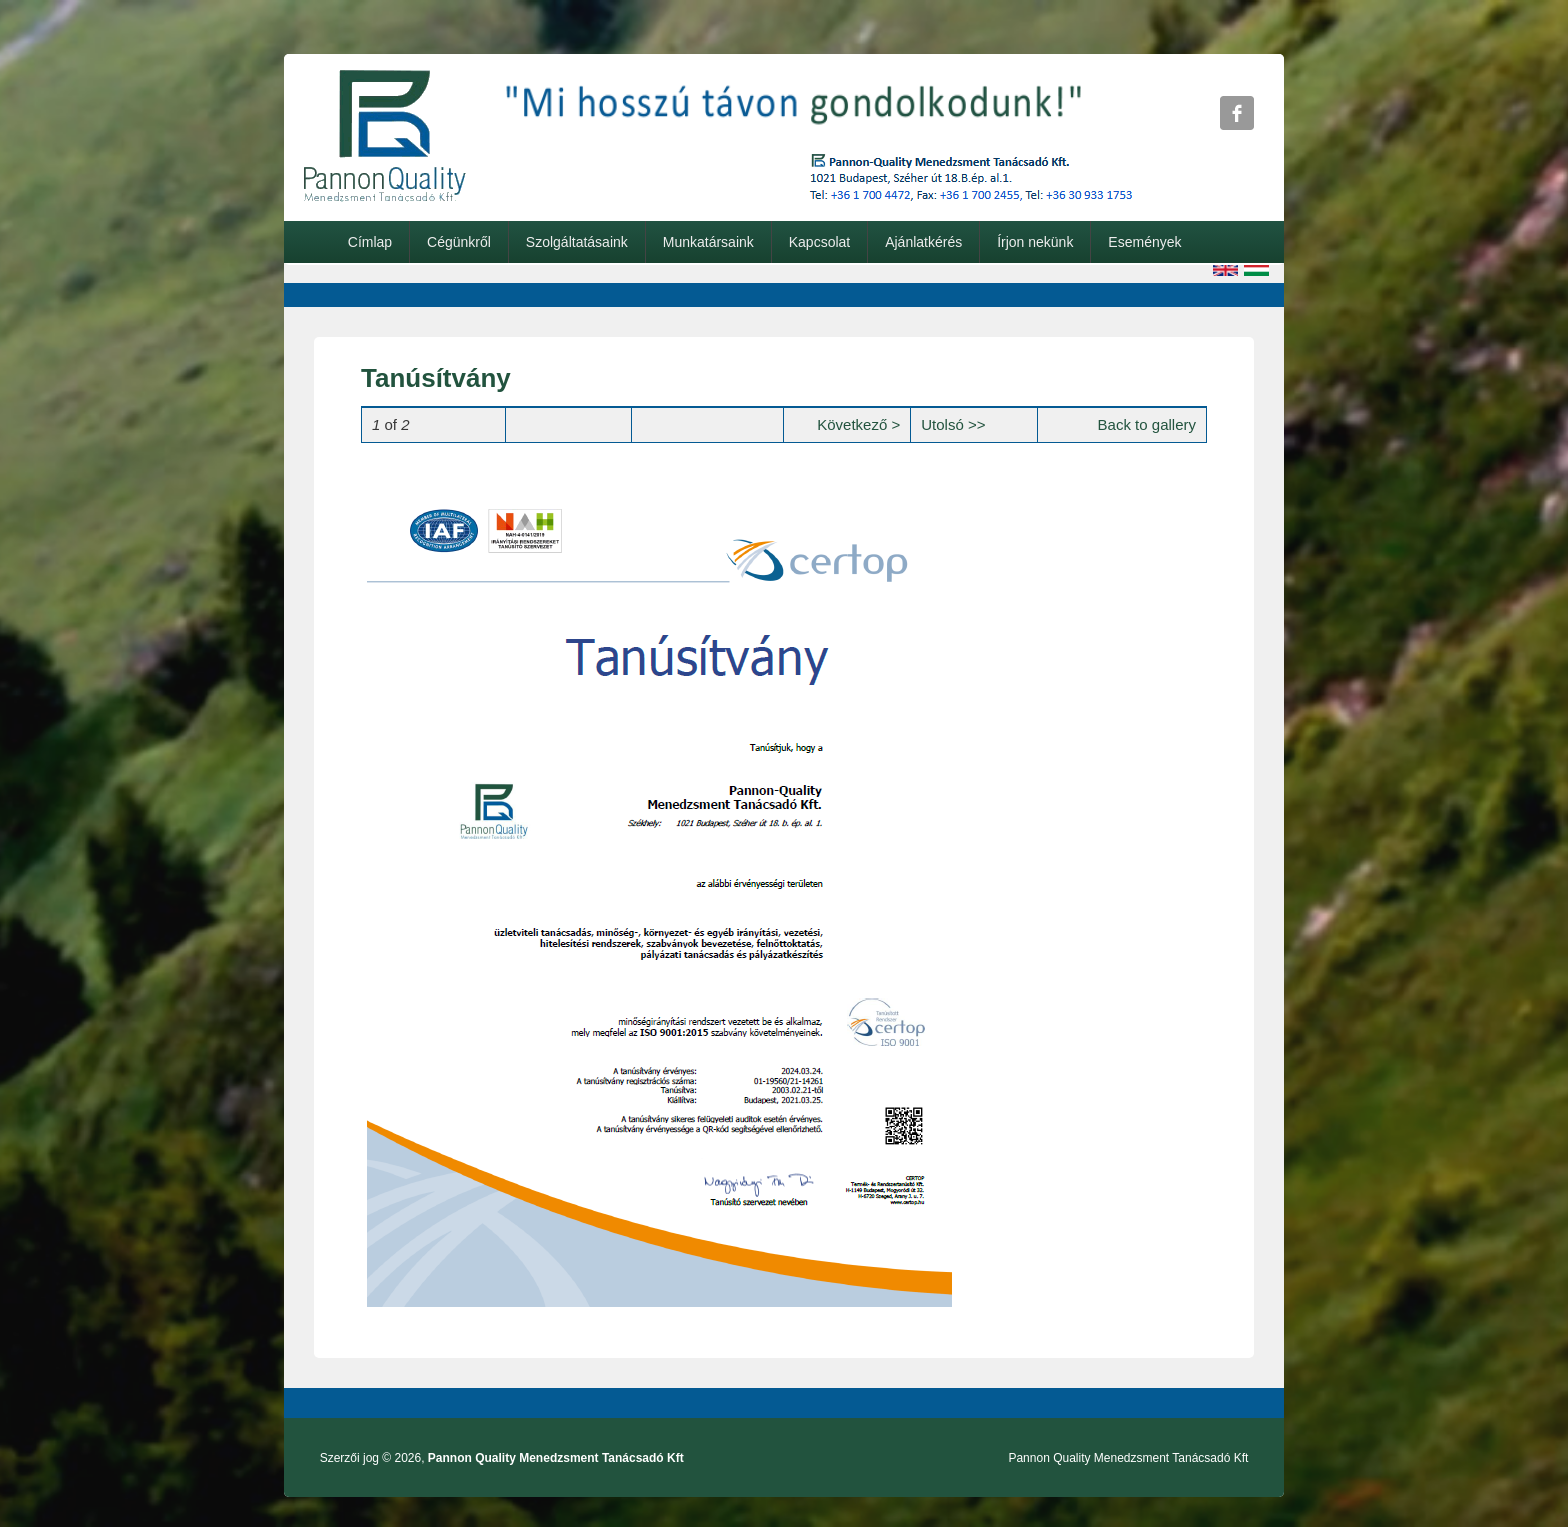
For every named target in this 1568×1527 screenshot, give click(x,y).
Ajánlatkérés (923, 242)
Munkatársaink (708, 242)
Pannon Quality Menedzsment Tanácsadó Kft (556, 1458)
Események (1144, 242)
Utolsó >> (953, 424)
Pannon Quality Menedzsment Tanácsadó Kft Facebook (1237, 113)
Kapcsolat (819, 242)
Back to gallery (1147, 424)
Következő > (858, 424)
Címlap (370, 242)
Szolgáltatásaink (577, 242)
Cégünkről (459, 242)
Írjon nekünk (1035, 242)
